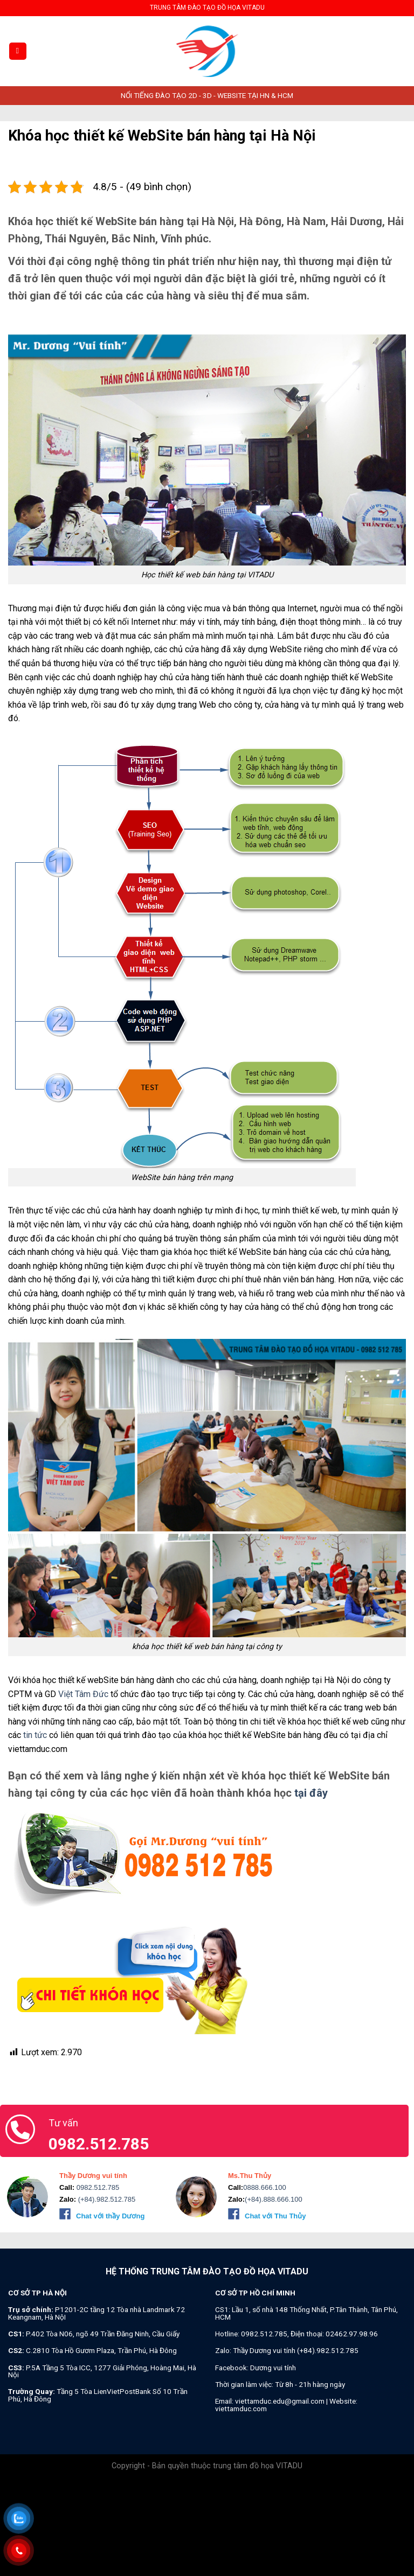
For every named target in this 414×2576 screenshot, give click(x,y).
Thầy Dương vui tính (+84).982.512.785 (295, 2350)
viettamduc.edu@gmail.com (280, 2401)
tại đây (311, 1792)
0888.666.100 (264, 2187)
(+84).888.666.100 (273, 2199)
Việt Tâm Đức (83, 1694)
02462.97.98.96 (352, 2333)
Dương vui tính (273, 2367)
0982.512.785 (96, 2187)
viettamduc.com (241, 2408)
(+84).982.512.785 (105, 2199)
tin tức (35, 1735)
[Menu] (17, 51)
